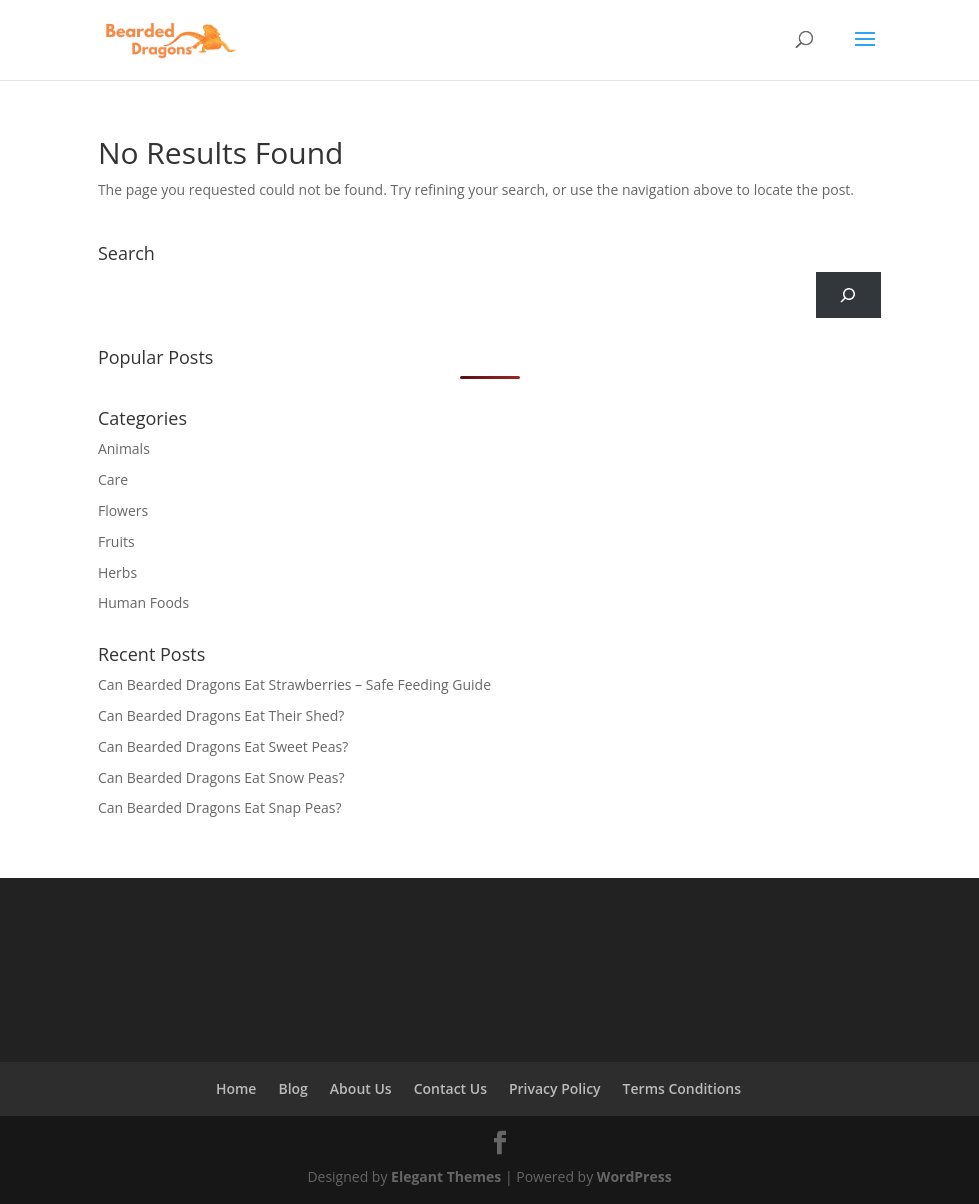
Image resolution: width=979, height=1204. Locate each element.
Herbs (117, 572)
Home (236, 1088)
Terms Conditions (682, 1088)
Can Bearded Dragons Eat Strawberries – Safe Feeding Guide (294, 684)
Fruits (116, 541)
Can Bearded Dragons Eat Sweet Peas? (223, 746)
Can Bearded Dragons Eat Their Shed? (221, 715)
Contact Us (450, 1088)
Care (113, 479)
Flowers (123, 510)
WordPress (634, 1176)
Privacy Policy (555, 1088)
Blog (292, 1088)
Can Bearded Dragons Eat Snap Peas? (220, 807)
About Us (361, 1088)
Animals (124, 448)
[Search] (848, 295)
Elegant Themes (446, 1176)
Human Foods (143, 602)
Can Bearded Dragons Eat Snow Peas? (221, 777)
